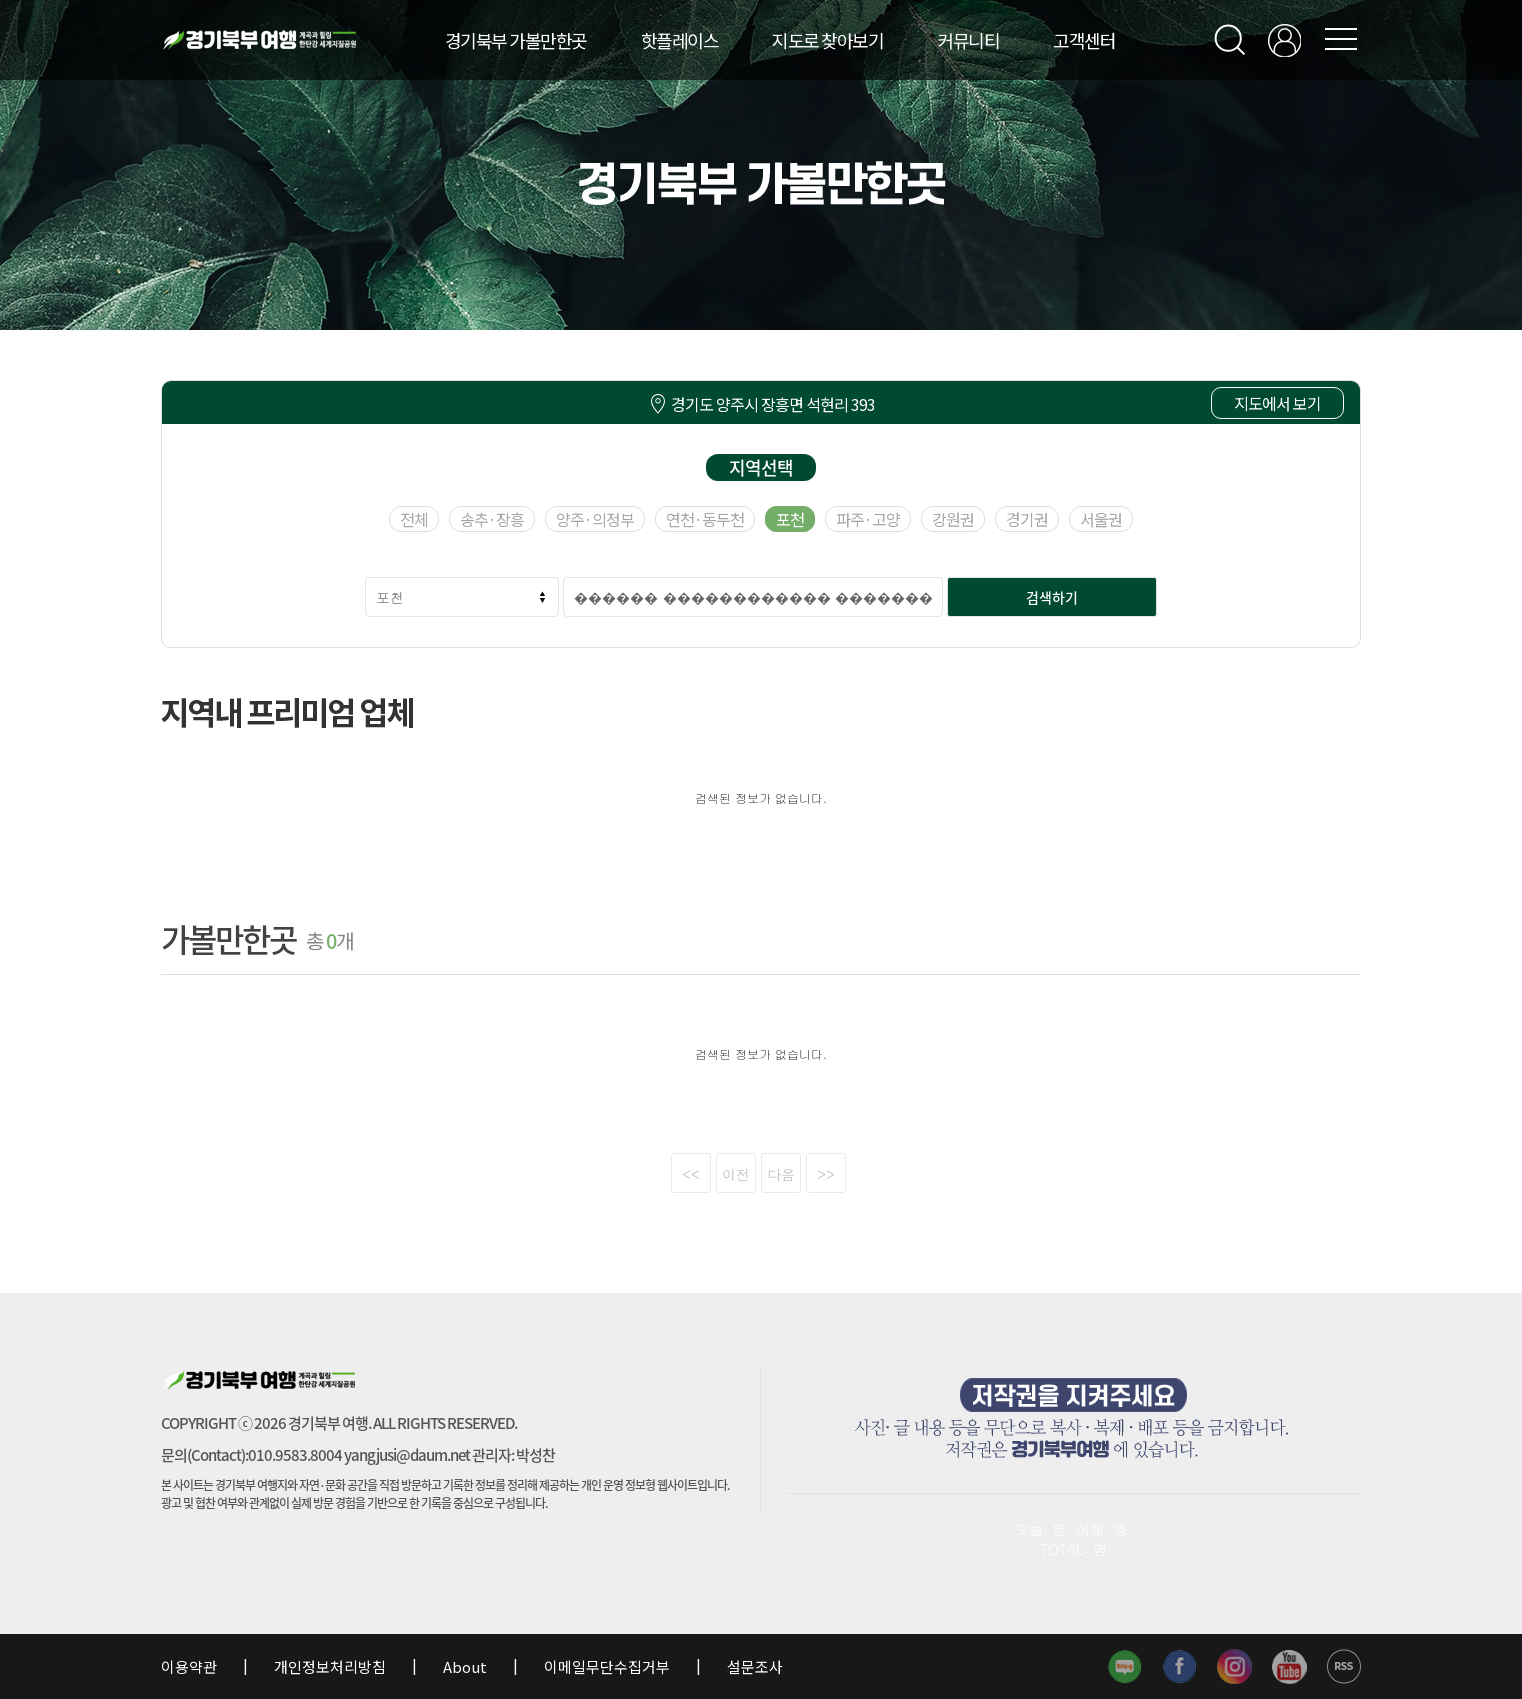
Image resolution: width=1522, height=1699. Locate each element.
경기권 (1027, 519)
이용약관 (190, 1666)
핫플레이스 (680, 40)
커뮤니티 (968, 40)
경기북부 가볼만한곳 (516, 40)
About (465, 1666)
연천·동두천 (705, 519)
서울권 (1101, 519)
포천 (790, 519)
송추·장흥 (492, 519)
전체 (414, 519)
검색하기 (1052, 597)
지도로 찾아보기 (827, 40)
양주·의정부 (595, 519)
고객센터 (1084, 40)
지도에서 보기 (1277, 403)
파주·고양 (868, 519)
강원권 (953, 519)
